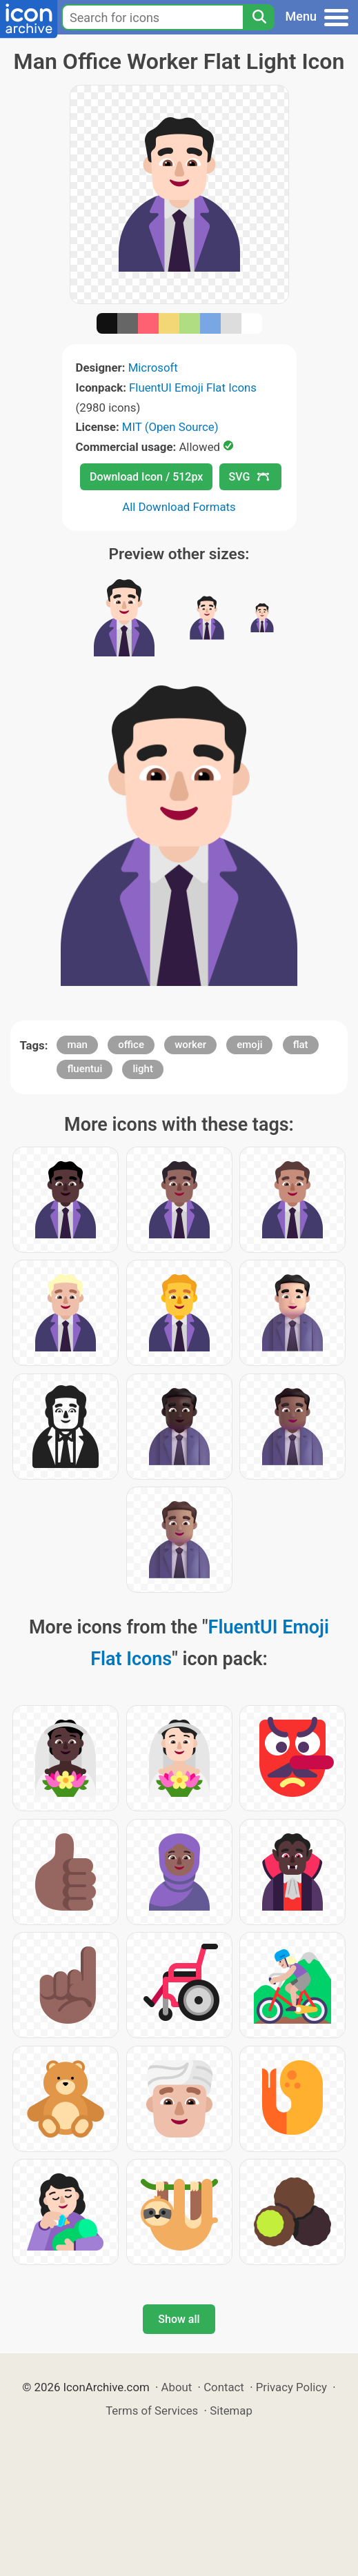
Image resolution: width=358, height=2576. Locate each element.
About (176, 2387)
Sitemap (231, 2410)
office (131, 1044)
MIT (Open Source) (170, 427)
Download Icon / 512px (146, 476)
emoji (249, 1044)
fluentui (84, 1069)
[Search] (259, 17)
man (77, 1044)
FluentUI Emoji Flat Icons (193, 387)
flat (300, 1044)
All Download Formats (179, 507)
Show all (178, 2319)
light (142, 1069)
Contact (223, 2387)
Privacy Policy (291, 2387)
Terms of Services (152, 2410)
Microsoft (153, 367)
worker (190, 1044)
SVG (249, 476)
